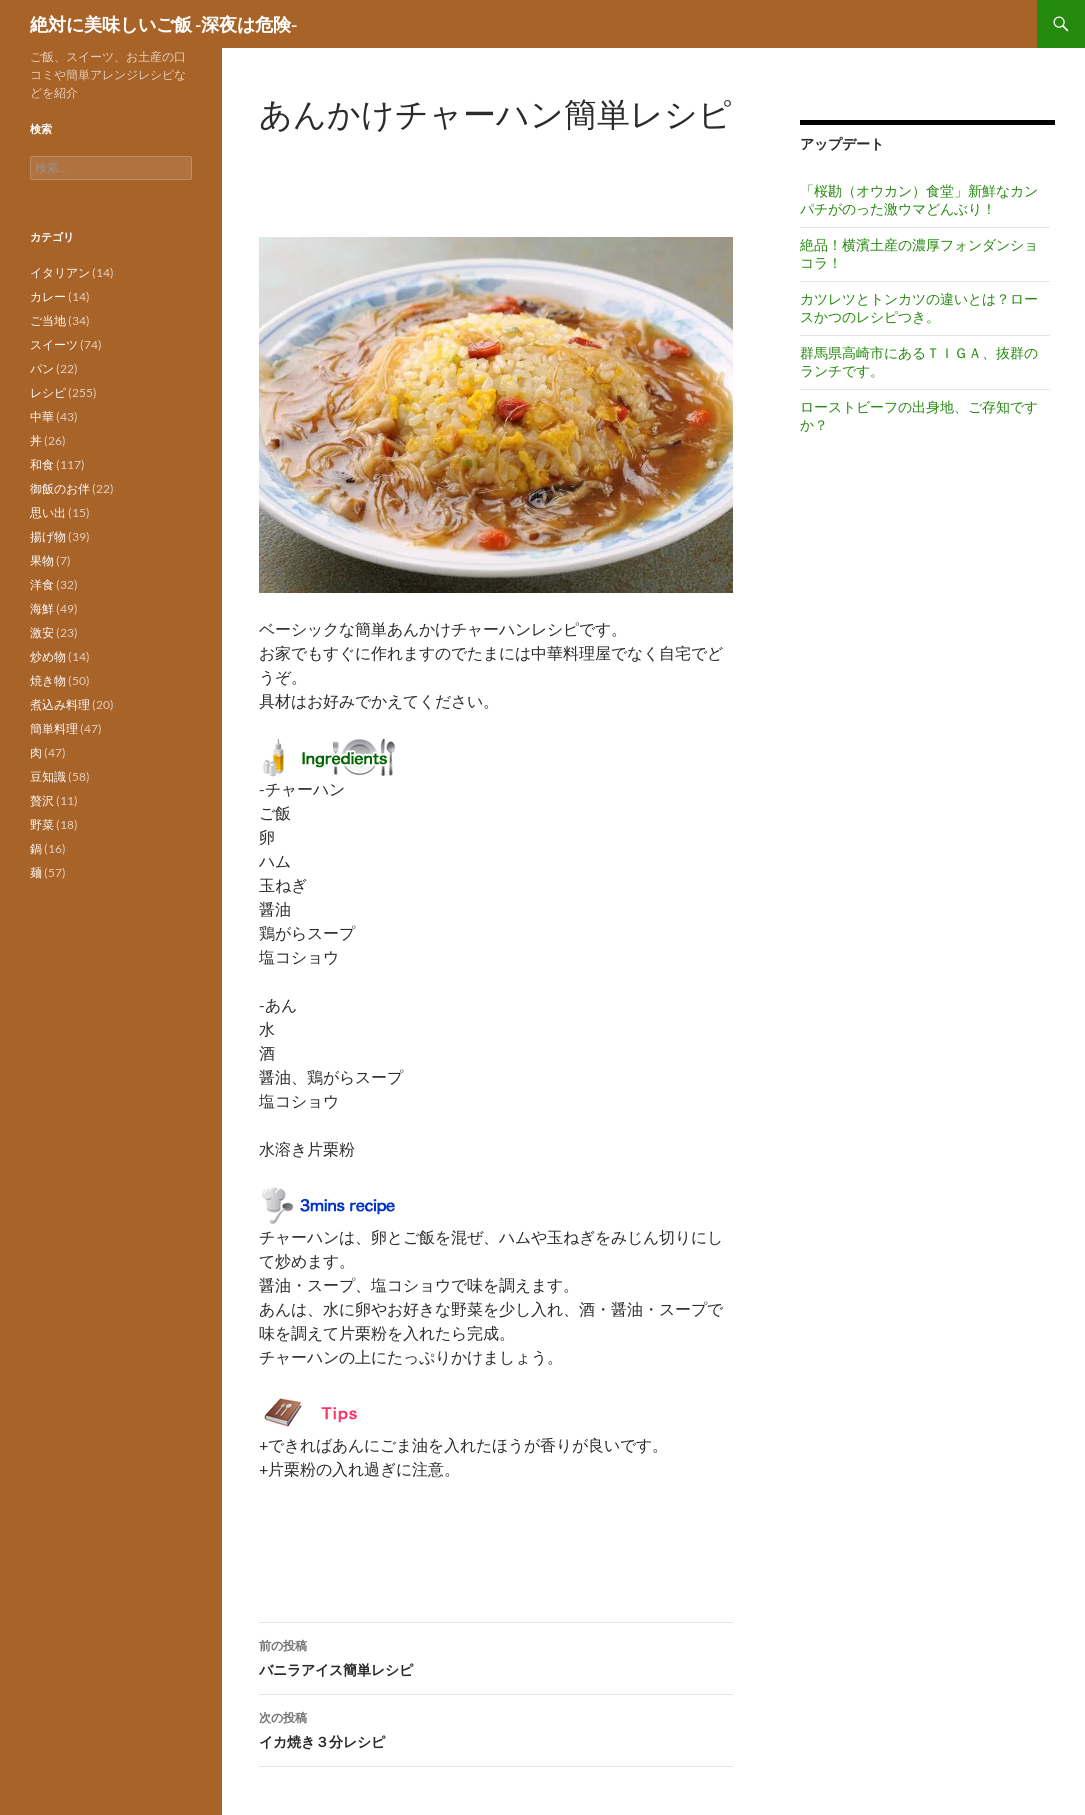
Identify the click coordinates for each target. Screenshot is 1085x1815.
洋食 (42, 584)
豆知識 (48, 776)
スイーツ (54, 344)
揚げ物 (48, 536)
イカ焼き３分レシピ (496, 1728)
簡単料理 (54, 728)
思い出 (48, 512)
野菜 (42, 824)
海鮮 (42, 608)
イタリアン (60, 272)
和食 (42, 464)
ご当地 (48, 320)
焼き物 (48, 680)
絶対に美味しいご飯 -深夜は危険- (163, 24)
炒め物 (48, 656)
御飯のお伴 (60, 488)
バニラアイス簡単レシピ (496, 1656)
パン (42, 368)
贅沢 (42, 800)
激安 (42, 632)
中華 (42, 416)
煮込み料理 (60, 704)
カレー (48, 296)
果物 (42, 560)
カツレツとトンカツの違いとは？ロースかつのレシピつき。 (919, 307)
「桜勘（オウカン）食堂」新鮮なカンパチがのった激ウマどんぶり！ (919, 199)
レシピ (48, 392)
